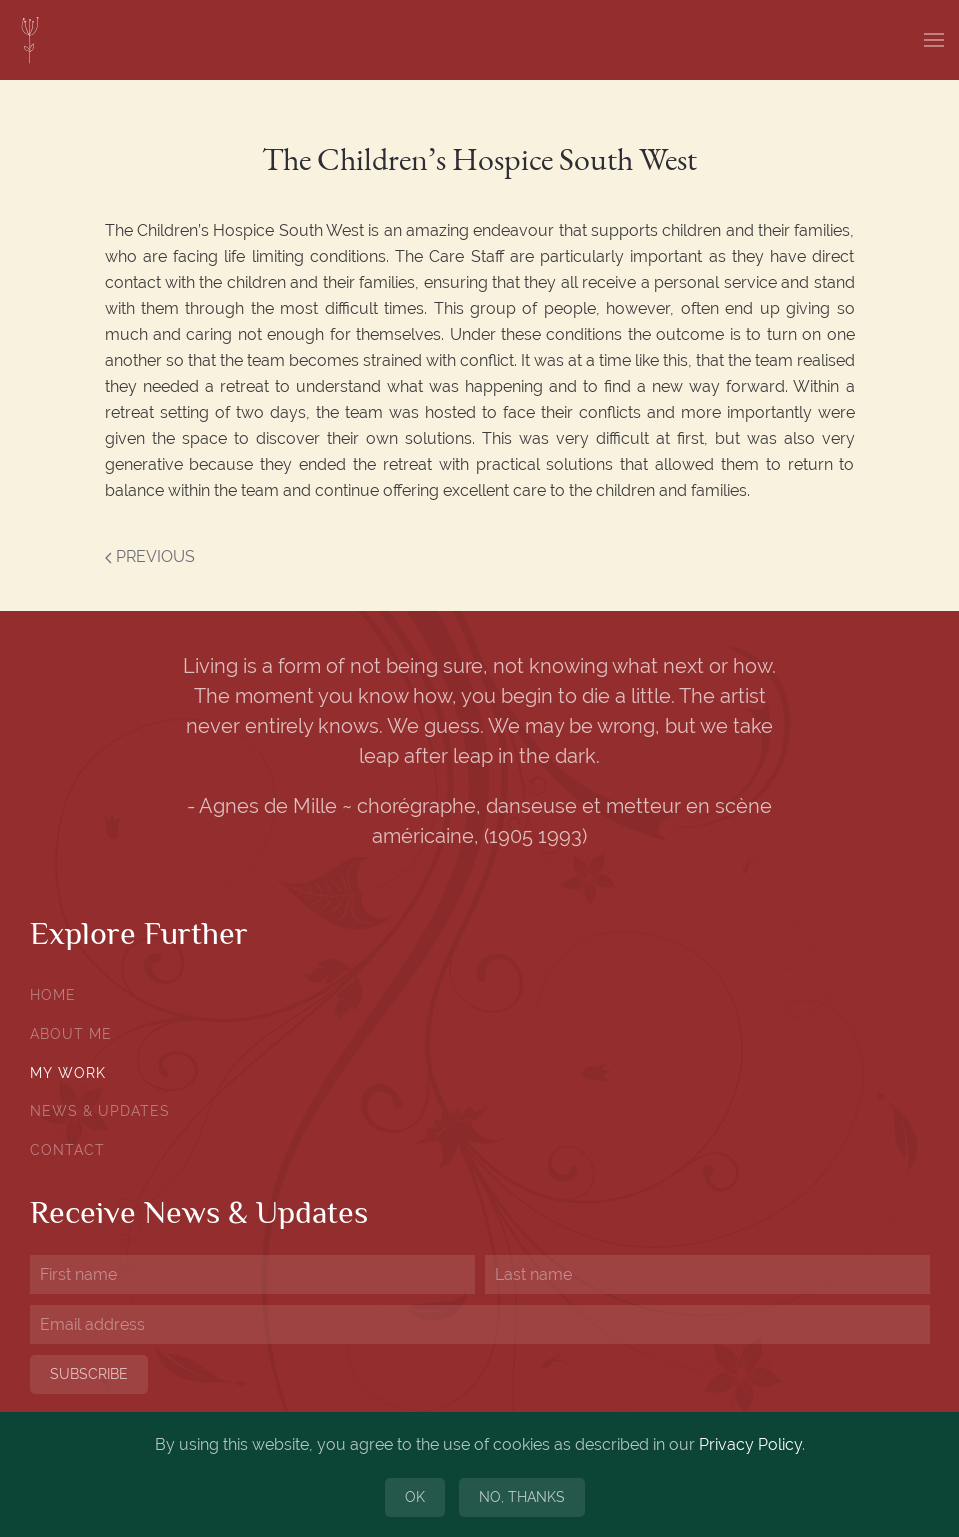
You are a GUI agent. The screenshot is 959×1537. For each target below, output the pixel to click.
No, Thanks (522, 1497)
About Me (71, 1034)
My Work (68, 1073)
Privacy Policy (750, 1444)
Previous (150, 556)
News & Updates (100, 1111)
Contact (67, 1150)
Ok (415, 1497)
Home (53, 995)
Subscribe (89, 1374)
